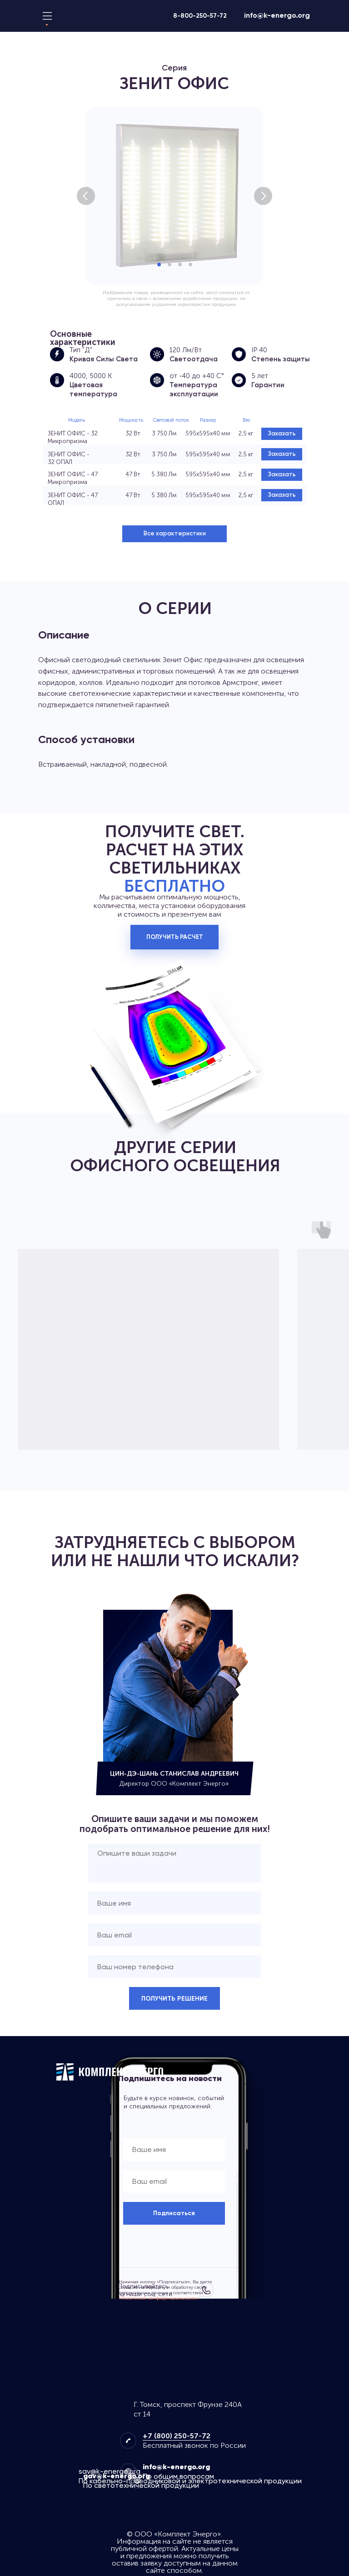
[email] (174, 1934)
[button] (174, 533)
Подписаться (174, 2213)
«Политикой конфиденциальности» (159, 2298)
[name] (174, 1903)
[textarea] (174, 1863)
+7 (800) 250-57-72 (176, 2435)
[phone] (174, 1966)
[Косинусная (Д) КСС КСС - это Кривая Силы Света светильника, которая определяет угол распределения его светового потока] (57, 354)
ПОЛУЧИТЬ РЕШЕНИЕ (174, 1998)
